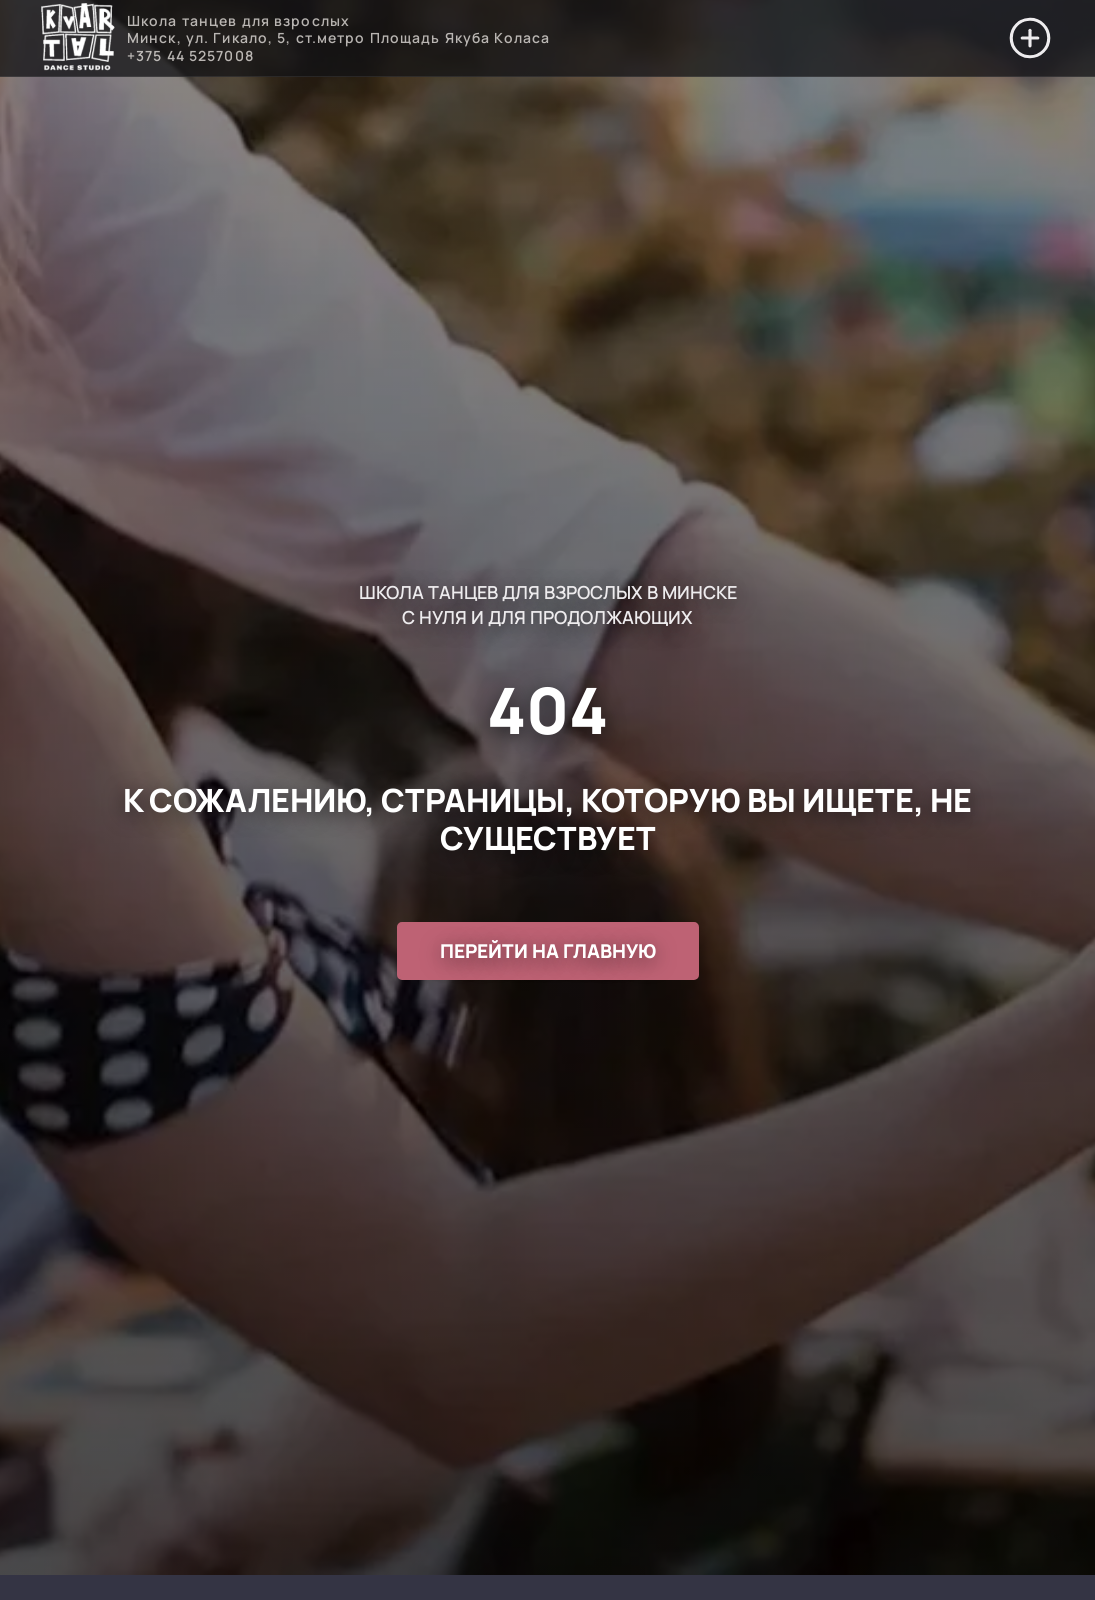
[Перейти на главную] (77, 38)
